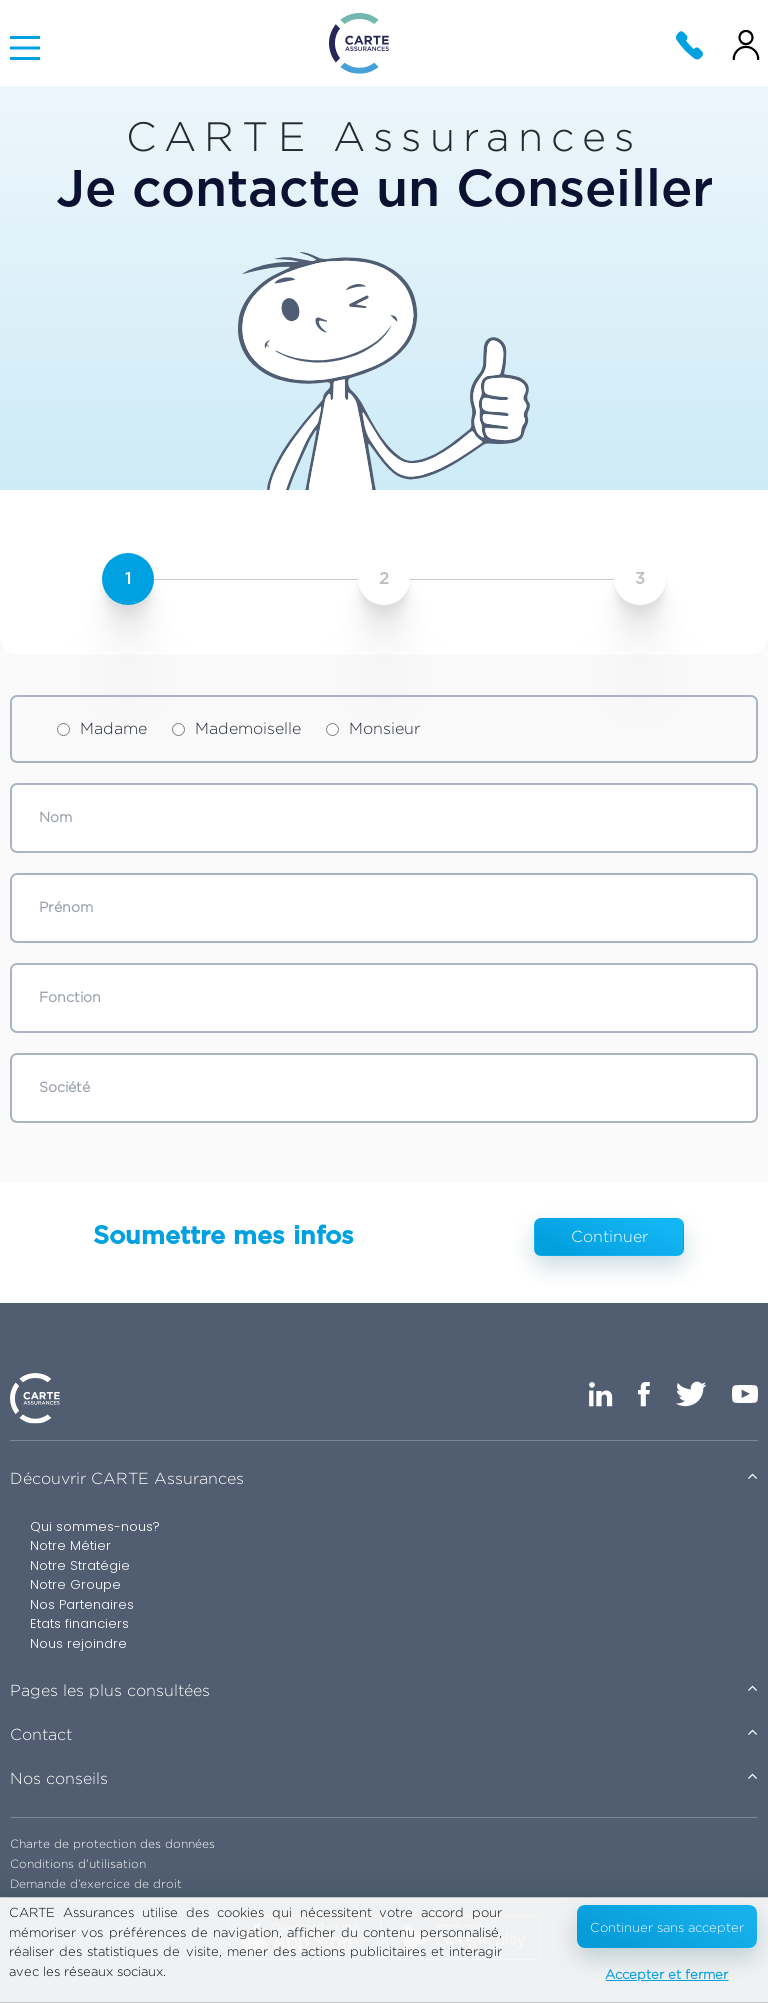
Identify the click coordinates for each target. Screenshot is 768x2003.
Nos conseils (59, 1778)
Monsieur (373, 728)
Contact (41, 1734)
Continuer (609, 1236)
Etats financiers (79, 1623)
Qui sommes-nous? (95, 1526)
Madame (102, 728)
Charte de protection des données (112, 1843)
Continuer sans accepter (667, 1927)
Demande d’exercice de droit (96, 1883)
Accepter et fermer (666, 1974)
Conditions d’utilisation (78, 1863)
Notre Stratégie (80, 1565)
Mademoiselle (236, 728)
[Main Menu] (25, 48)
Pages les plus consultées (110, 1690)
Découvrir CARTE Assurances (127, 1478)
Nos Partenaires (82, 1604)
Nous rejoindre (78, 1643)
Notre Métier (70, 1545)
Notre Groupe (75, 1584)
